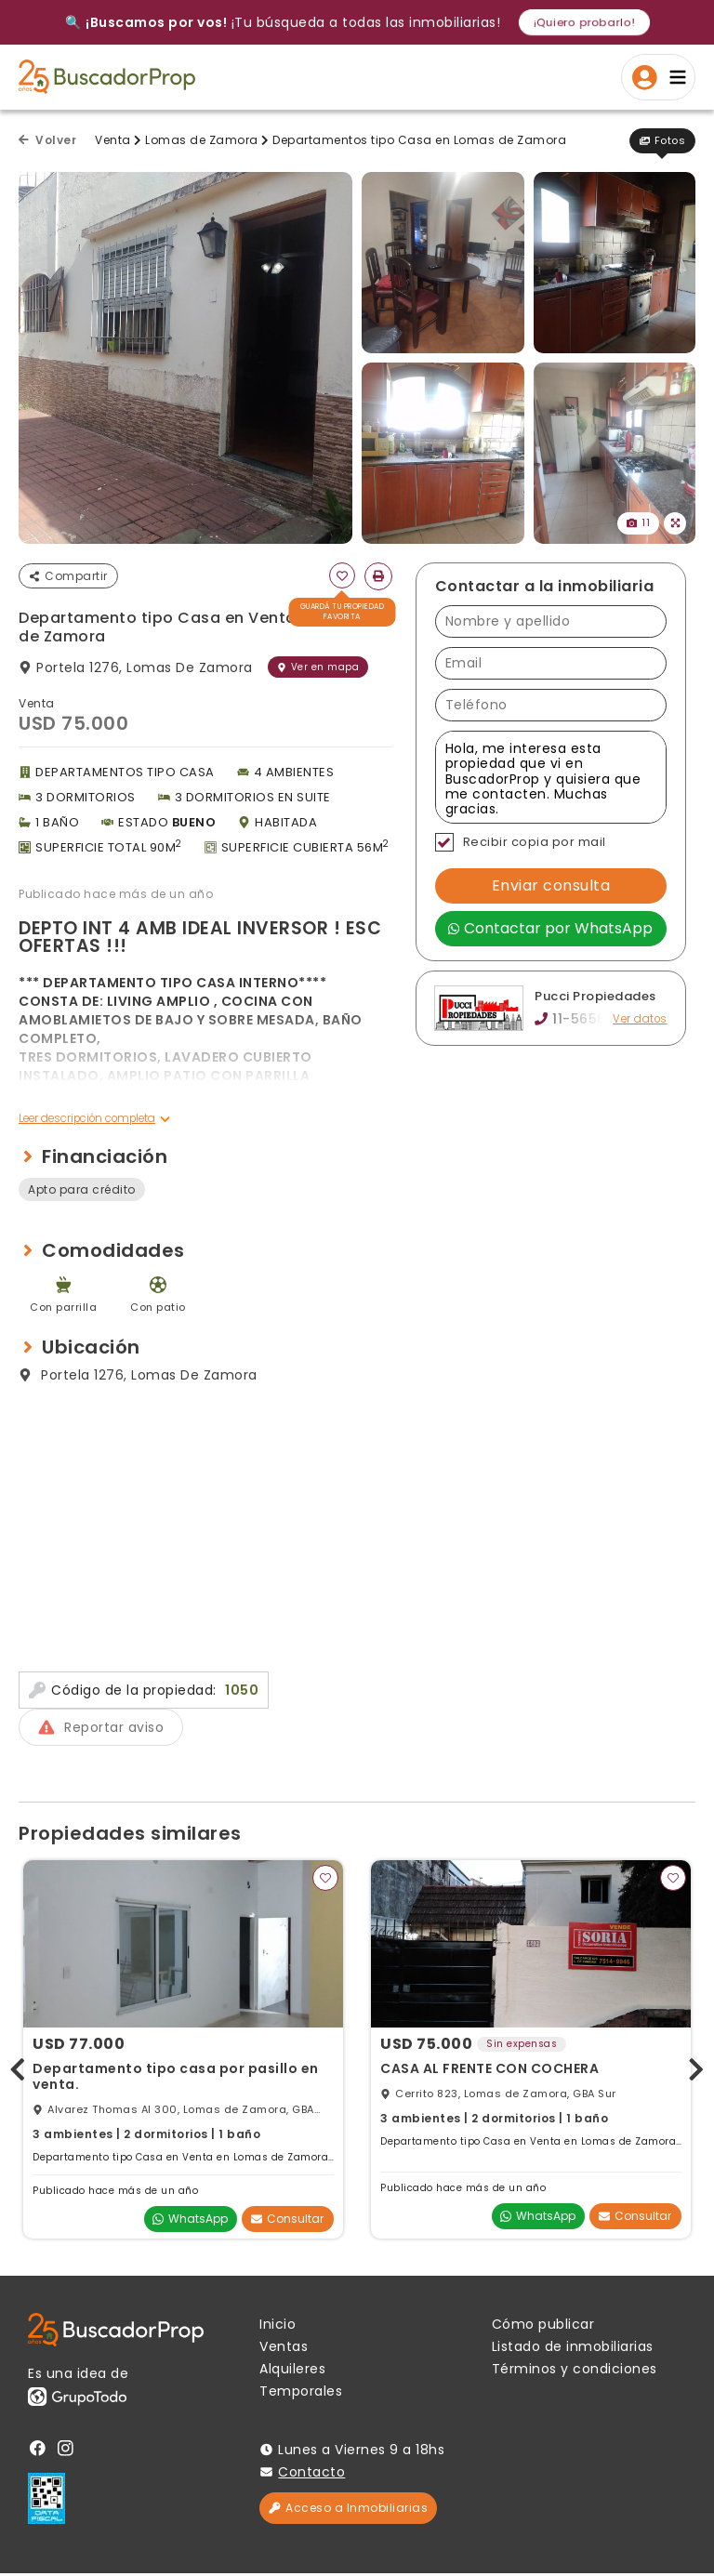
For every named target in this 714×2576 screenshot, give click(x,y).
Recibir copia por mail (520, 842)
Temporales (300, 2393)
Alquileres (292, 2371)
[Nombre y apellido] (551, 621)
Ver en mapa (318, 667)
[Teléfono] (551, 705)
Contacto (311, 2474)
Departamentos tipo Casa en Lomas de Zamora (419, 140)
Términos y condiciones (574, 2371)
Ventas (283, 2349)
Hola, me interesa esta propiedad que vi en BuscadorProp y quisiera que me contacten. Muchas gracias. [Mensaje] (551, 777)
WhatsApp (190, 2222)
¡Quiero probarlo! (584, 22)
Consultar (287, 2222)
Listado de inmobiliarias (573, 2349)
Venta (113, 140)
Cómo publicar (543, 2327)
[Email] (551, 663)
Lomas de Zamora (201, 140)
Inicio (277, 2327)
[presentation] (17, 2068)
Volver (47, 140)
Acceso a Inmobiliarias (348, 2510)
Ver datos (639, 1019)
